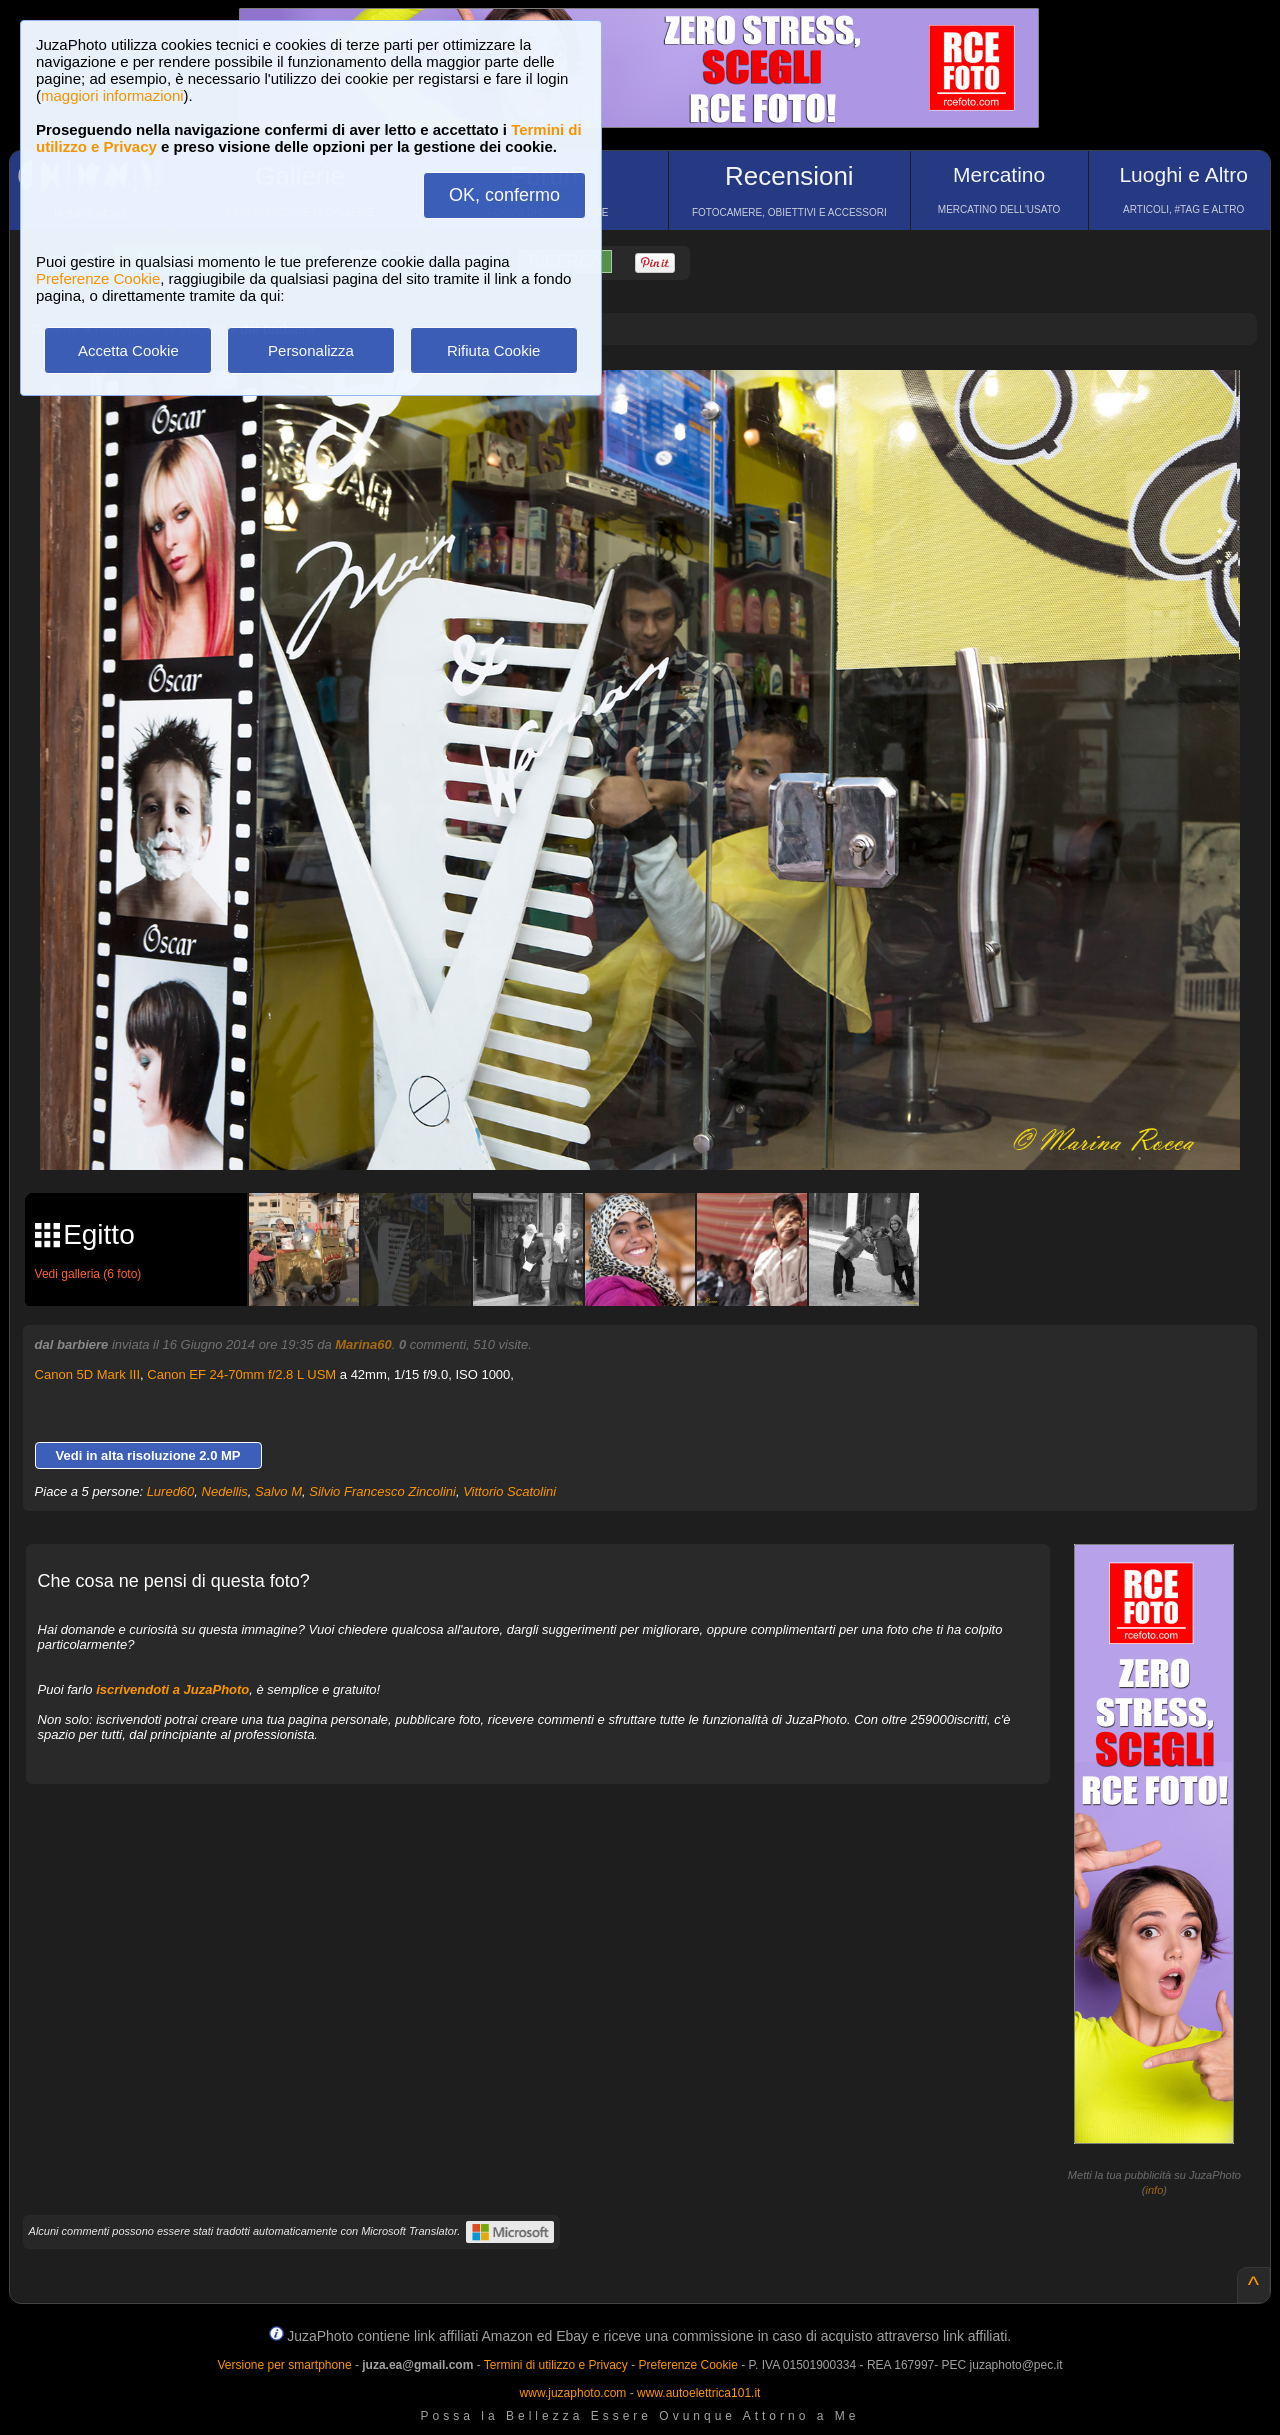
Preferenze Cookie (98, 278)
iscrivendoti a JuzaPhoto (172, 1689)
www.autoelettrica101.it (698, 2393)
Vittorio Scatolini (509, 1491)
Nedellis (225, 1491)
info (1155, 2190)
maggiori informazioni (112, 95)
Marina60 (363, 1344)
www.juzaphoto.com (573, 2393)
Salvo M (278, 1491)
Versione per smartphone (284, 2365)
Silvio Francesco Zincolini (382, 1491)
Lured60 (171, 1491)
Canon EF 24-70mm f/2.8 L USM (241, 1374)
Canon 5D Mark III (88, 1374)
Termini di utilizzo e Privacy (556, 2365)
